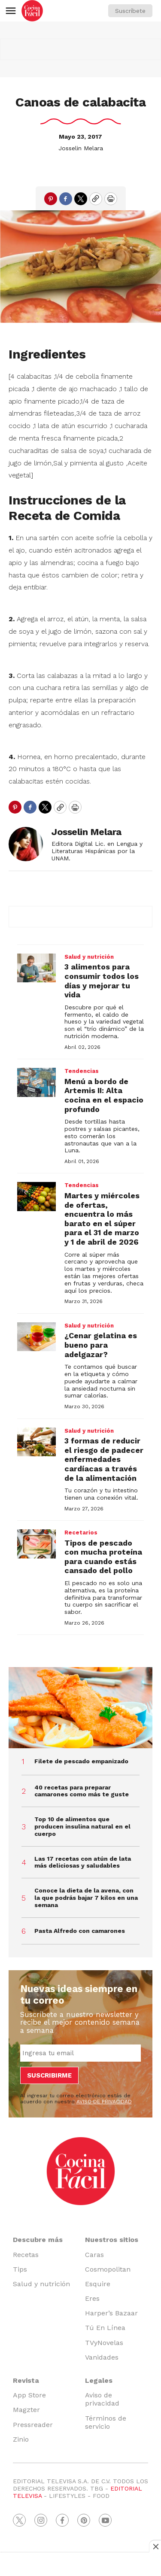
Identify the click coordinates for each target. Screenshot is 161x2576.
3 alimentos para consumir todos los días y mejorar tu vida (101, 980)
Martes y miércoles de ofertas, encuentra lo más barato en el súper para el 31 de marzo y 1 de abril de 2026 (102, 1218)
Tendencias (81, 1071)
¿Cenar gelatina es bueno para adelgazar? (100, 1344)
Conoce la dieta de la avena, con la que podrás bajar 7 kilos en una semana (86, 1897)
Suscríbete (130, 10)
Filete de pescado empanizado (81, 1761)
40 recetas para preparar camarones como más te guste (81, 1791)
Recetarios (80, 1532)
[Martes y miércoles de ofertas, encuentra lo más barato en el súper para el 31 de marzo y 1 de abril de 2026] (36, 1196)
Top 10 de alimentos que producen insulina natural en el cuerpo (82, 1826)
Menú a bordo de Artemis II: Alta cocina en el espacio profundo (103, 1095)
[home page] (32, 10)
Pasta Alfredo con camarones (79, 1930)
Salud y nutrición (89, 957)
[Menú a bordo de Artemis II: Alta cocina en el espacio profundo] (36, 1082)
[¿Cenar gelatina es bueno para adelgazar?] (36, 1337)
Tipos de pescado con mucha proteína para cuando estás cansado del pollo (103, 1556)
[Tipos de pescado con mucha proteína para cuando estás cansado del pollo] (36, 1543)
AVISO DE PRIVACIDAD (104, 2102)
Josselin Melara (80, 148)
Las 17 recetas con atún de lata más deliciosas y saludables (82, 1862)
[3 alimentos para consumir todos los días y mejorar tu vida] (36, 968)
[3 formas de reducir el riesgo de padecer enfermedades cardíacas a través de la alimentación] (36, 1442)
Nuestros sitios (111, 2240)
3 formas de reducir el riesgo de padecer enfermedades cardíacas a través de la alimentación (103, 1459)
